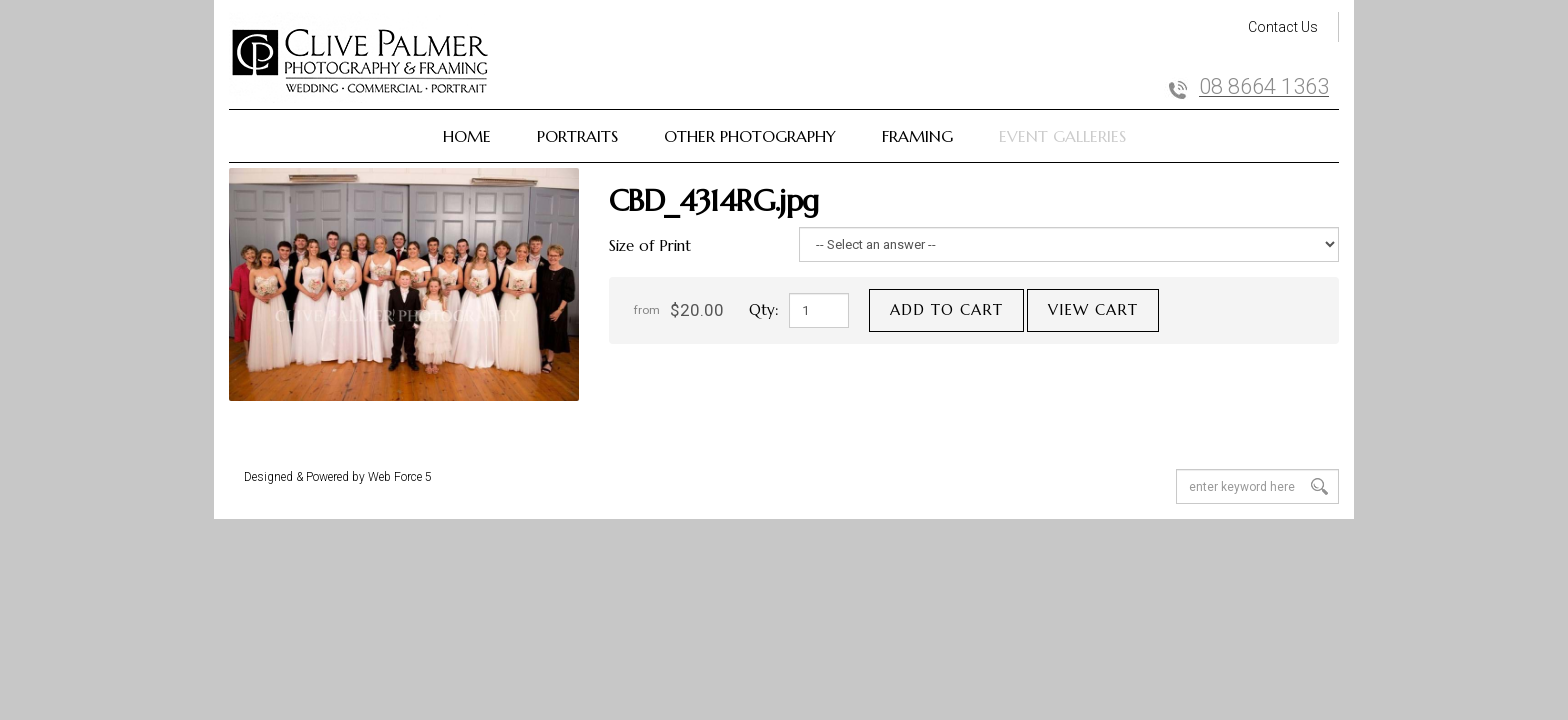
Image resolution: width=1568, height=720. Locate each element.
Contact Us (1283, 27)
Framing (917, 136)
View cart (1093, 309)
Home (467, 136)
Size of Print (650, 245)
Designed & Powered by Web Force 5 (338, 477)
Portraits (577, 136)
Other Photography (750, 136)
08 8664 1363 (1264, 87)
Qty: (764, 309)
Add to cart (946, 309)
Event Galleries (1062, 136)
